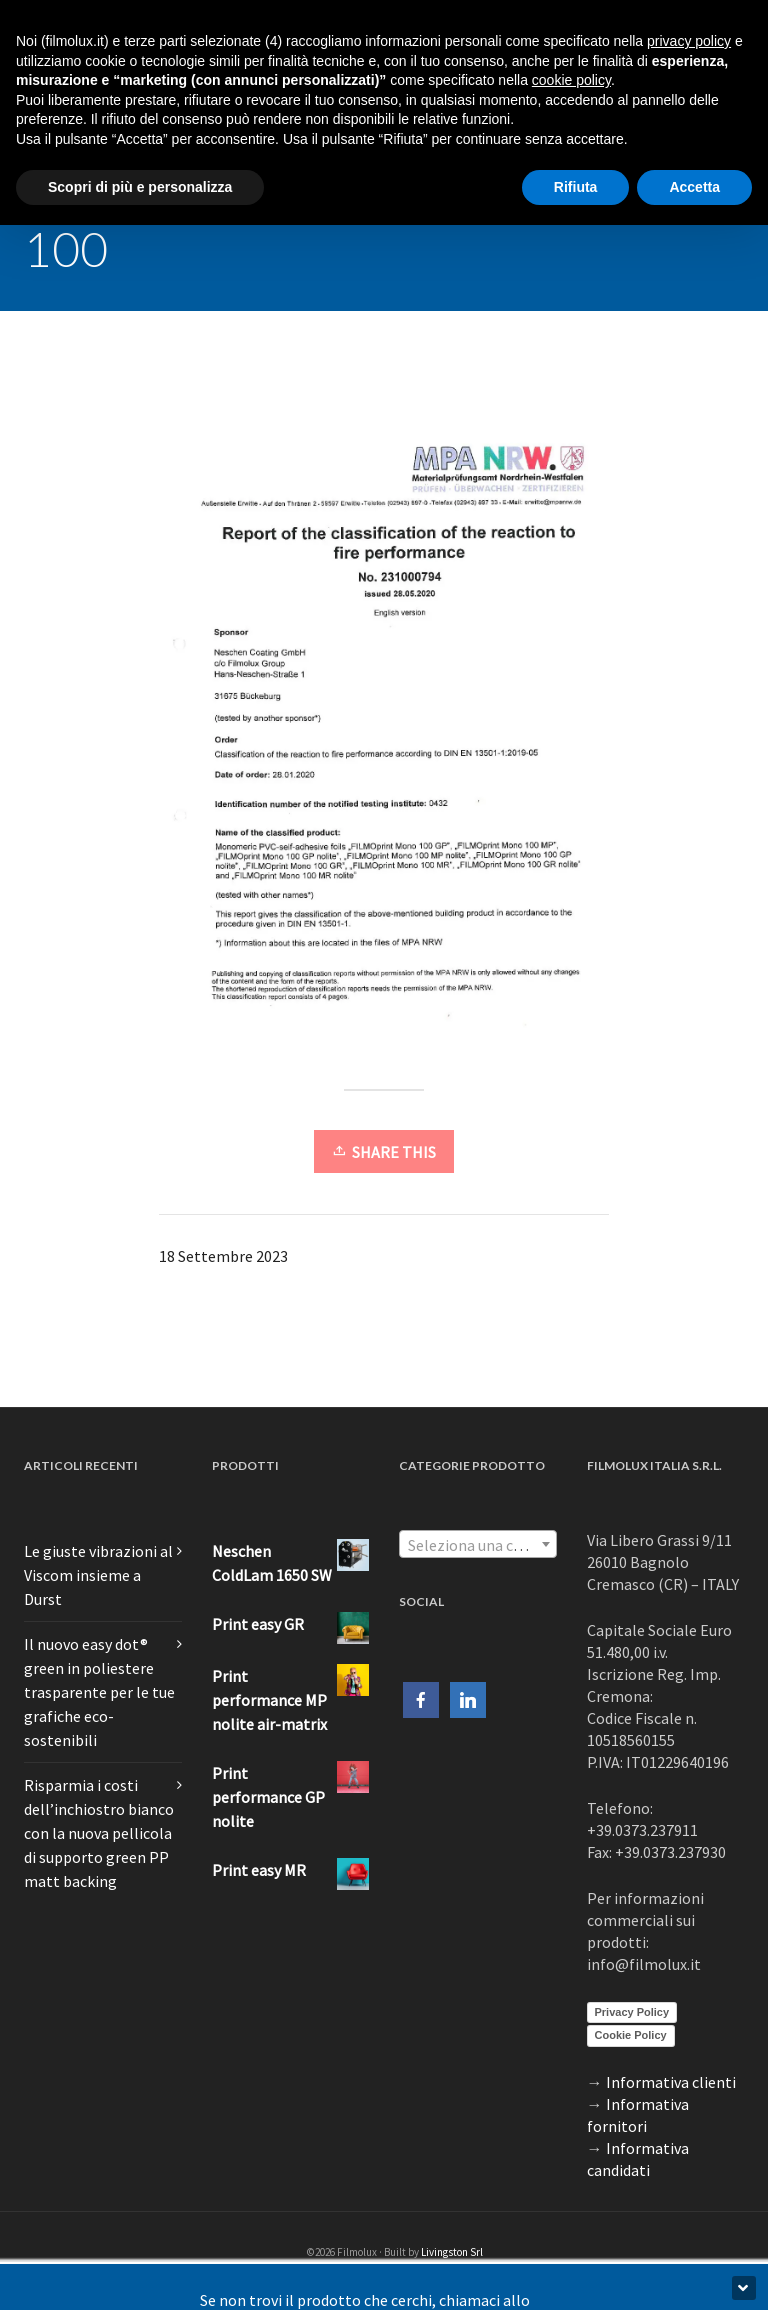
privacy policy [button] (689, 41)
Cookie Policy (631, 2035)
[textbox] (478, 1545)
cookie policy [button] (571, 80)
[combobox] (478, 1544)
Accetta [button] (694, 187)
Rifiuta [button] (576, 187)
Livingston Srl (452, 2252)
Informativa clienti (671, 2082)
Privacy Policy (632, 2012)
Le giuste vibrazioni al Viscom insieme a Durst (98, 1575)
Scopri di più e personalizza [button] (140, 187)
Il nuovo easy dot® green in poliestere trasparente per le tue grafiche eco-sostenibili (99, 1692)
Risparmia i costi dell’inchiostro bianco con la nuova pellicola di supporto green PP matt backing (99, 1833)
